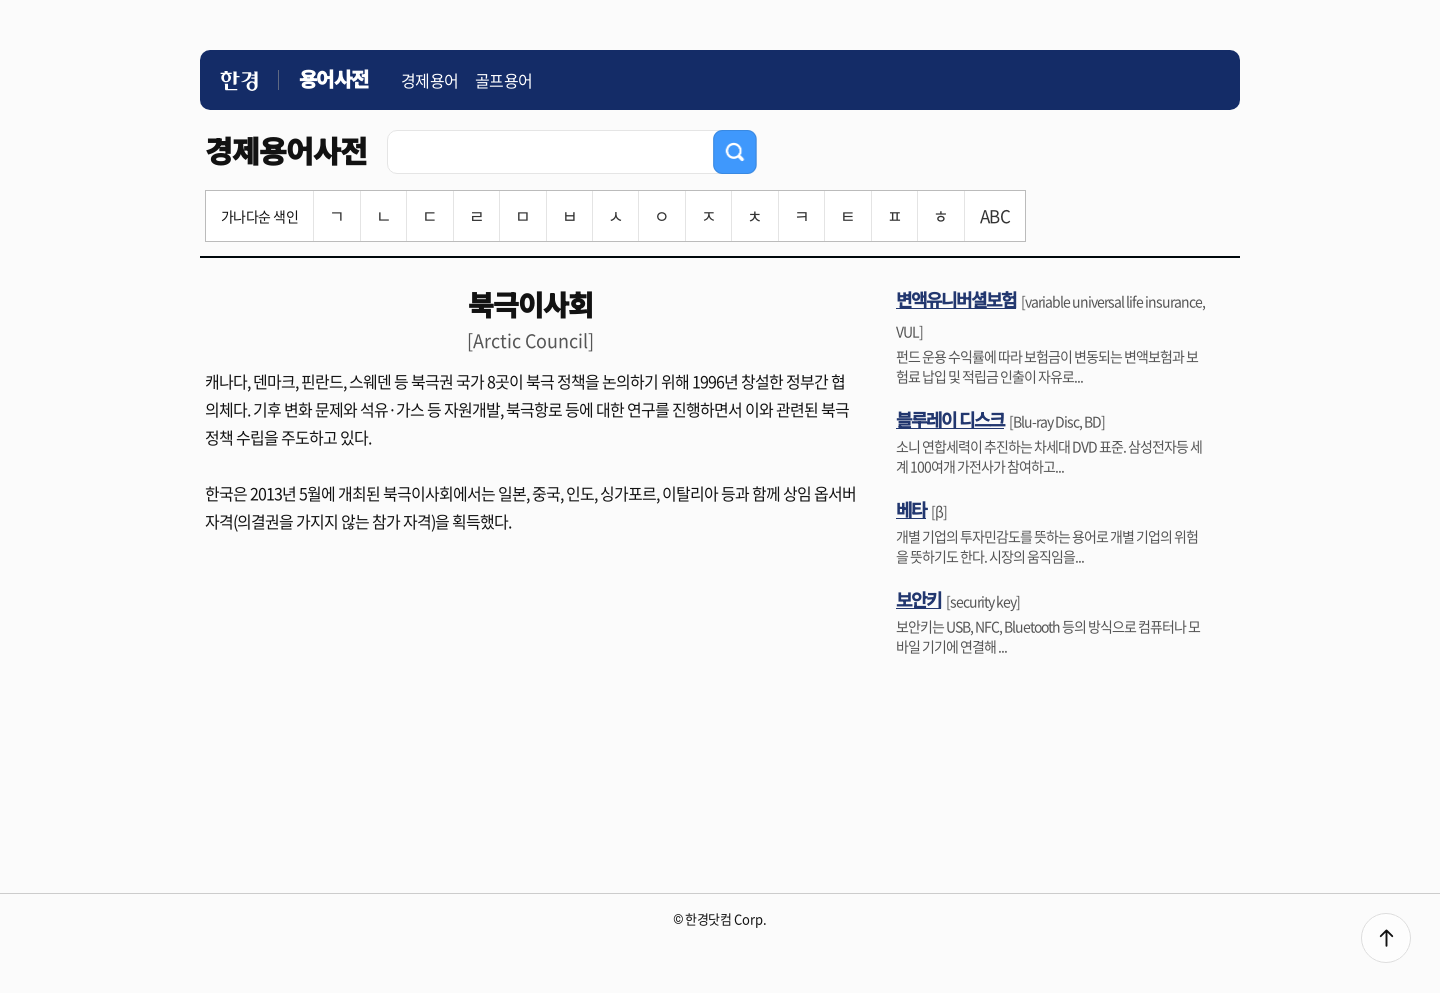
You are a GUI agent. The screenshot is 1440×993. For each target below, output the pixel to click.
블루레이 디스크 (950, 419)
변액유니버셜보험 (956, 299)
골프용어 (504, 80)
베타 (911, 509)
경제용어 (430, 80)
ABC (995, 215)
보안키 (918, 599)
